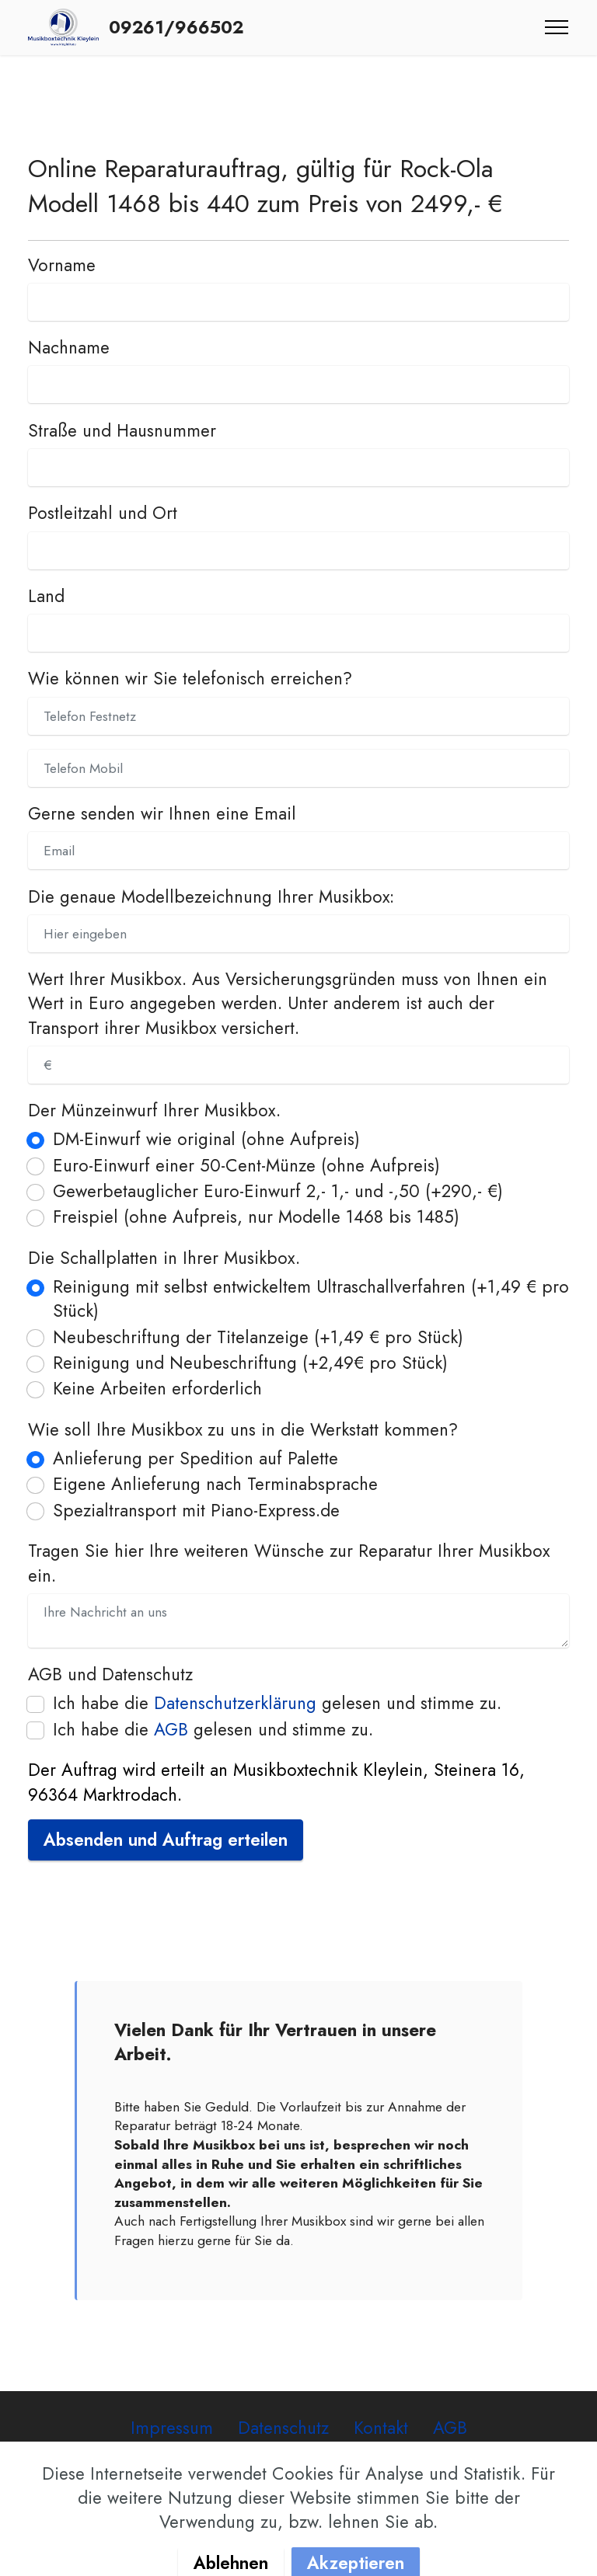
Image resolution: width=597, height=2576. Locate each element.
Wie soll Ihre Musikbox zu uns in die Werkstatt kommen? (243, 1430)
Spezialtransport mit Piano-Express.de (196, 1511)
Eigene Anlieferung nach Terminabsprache (215, 1484)
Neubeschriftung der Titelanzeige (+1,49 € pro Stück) (258, 1337)
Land (46, 596)
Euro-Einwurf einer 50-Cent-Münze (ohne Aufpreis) (246, 1166)
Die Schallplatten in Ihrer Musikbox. (164, 1258)
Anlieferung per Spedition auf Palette (195, 1458)
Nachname (69, 348)
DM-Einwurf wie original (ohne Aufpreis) (206, 1139)
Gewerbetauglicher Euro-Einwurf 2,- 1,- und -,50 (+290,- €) (278, 1191)
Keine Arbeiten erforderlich (157, 1389)
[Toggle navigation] (557, 27)
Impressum (172, 2427)
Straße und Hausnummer (122, 431)
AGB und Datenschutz (110, 1674)
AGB (171, 1729)
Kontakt (381, 2427)
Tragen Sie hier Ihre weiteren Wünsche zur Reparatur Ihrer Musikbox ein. (289, 1563)
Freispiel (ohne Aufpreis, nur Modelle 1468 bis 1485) (256, 1217)
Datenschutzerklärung (235, 1702)
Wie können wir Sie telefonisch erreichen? (190, 679)
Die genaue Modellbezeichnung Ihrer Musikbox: (211, 897)
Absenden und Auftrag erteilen (166, 1839)
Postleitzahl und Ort (102, 513)
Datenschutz (283, 2427)
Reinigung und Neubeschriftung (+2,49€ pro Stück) (250, 1363)
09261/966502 (176, 27)
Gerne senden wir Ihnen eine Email (162, 814)
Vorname (62, 265)
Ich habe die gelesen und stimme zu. (277, 1703)
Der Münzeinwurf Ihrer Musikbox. (154, 1110)
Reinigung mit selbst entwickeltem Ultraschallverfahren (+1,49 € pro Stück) (311, 1299)
